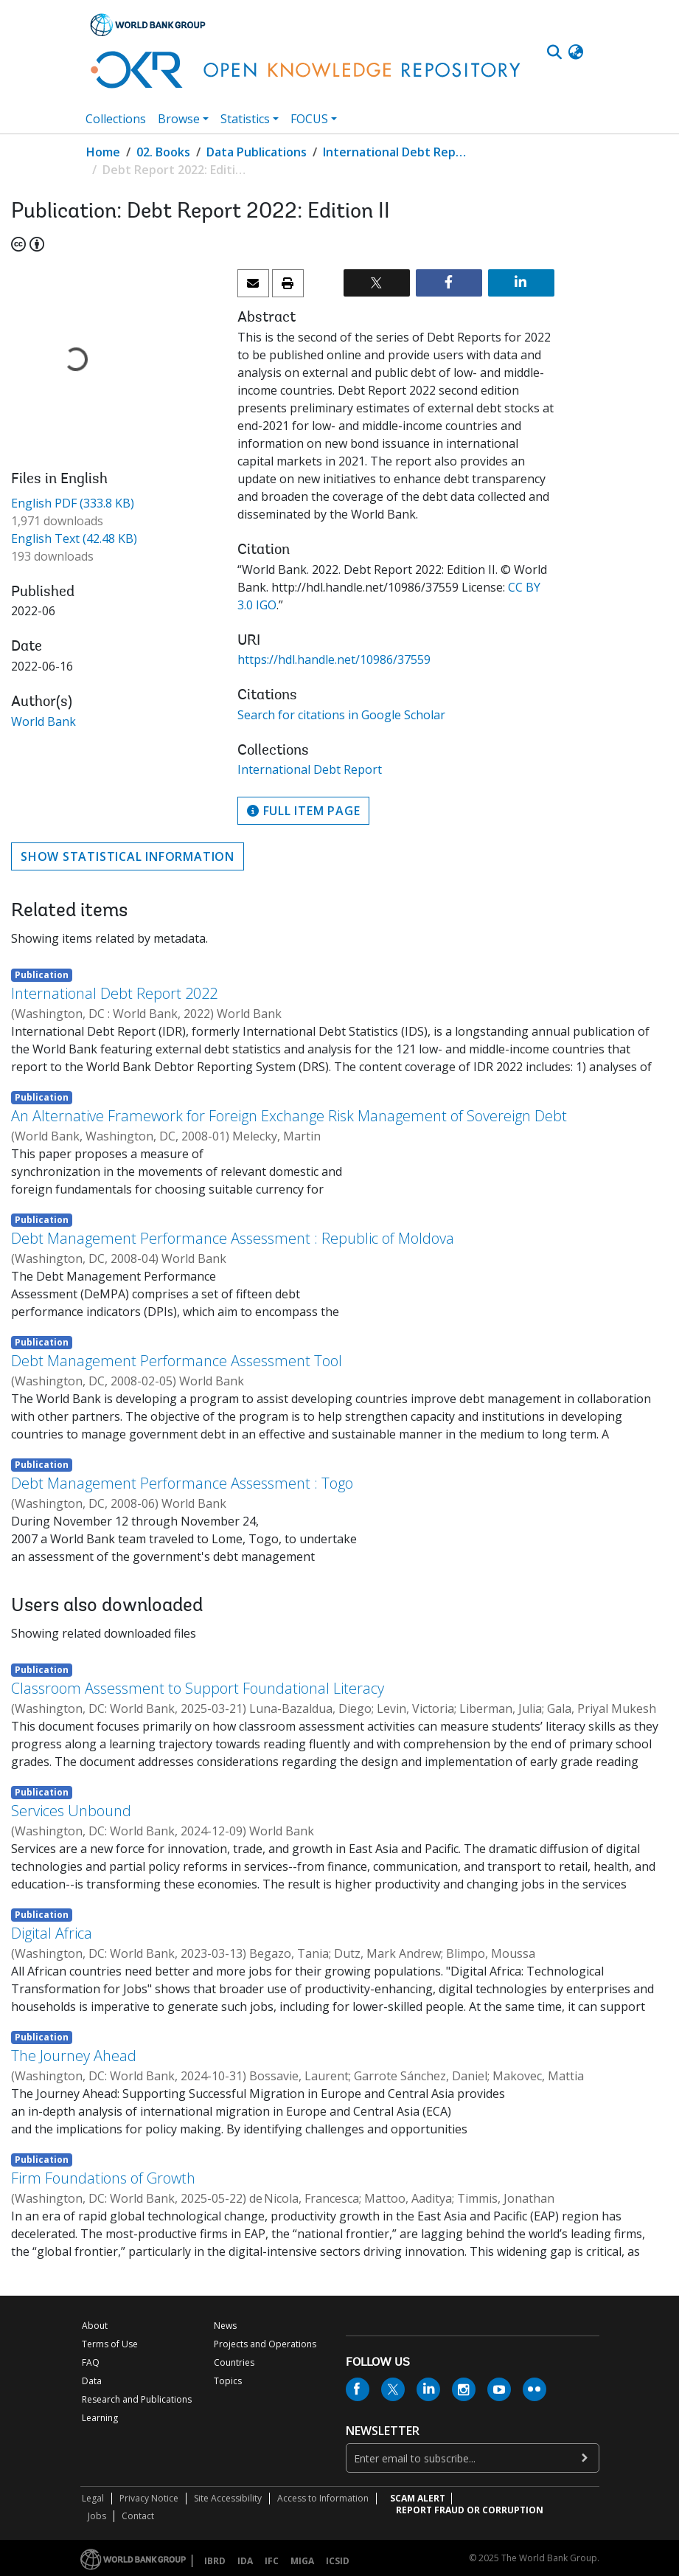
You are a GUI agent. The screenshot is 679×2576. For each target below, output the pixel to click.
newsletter (382, 2431)
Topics (228, 2381)
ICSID (337, 2561)
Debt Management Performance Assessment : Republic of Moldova (232, 1238)
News (225, 2325)
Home (103, 152)
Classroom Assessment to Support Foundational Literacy (197, 1688)
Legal (93, 2498)
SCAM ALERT (417, 2498)
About (95, 2325)
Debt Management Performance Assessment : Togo (182, 1483)
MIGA (302, 2561)
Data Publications (256, 152)
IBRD (215, 2561)
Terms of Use (110, 2344)
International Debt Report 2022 (114, 993)
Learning (100, 2417)
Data (92, 2381)
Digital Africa (51, 1933)
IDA (245, 2561)
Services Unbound (71, 1811)
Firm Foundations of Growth (103, 2178)
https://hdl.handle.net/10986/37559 (334, 659)
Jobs (97, 2516)
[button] (576, 52)
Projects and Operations (265, 2344)
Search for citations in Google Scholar (341, 715)
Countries (234, 2362)
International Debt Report (396, 152)
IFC (272, 2561)
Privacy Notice (148, 2498)
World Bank (43, 721)
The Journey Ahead (73, 2056)
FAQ (91, 2362)
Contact (138, 2516)
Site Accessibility (228, 2498)
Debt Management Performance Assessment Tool (176, 1361)
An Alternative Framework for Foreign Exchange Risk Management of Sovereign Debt (289, 1116)
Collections (116, 119)
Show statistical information (127, 856)
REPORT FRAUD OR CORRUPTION (469, 2510)
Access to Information (323, 2498)
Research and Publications (137, 2399)
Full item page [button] (303, 811)
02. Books (163, 152)
